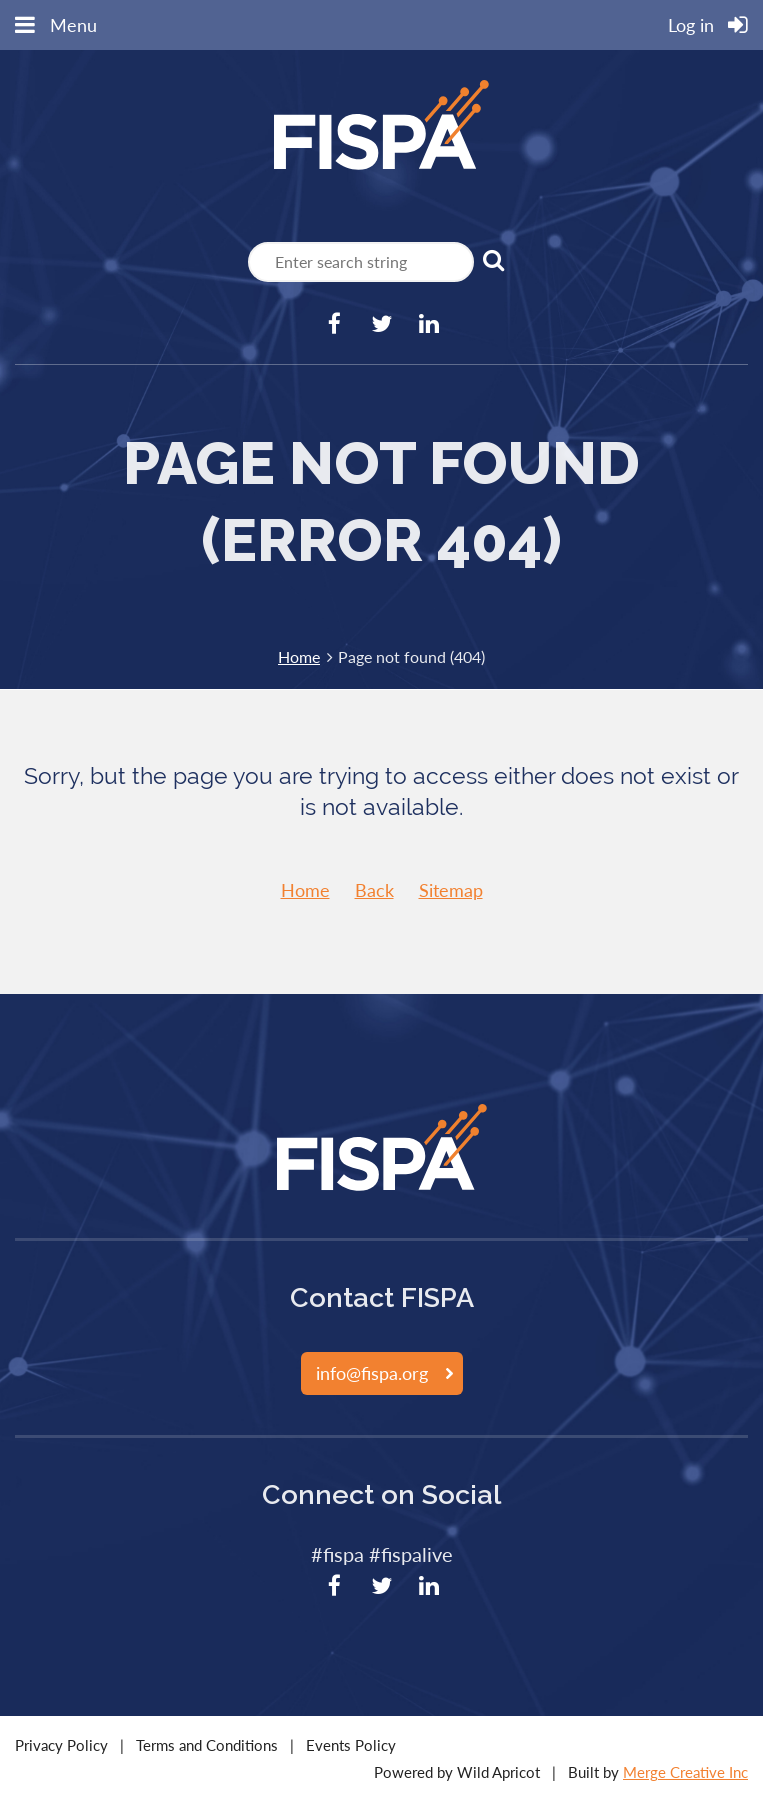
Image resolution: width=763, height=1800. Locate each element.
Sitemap (451, 890)
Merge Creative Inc (685, 1772)
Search (493, 260)
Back (374, 890)
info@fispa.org (372, 1373)
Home (299, 656)
